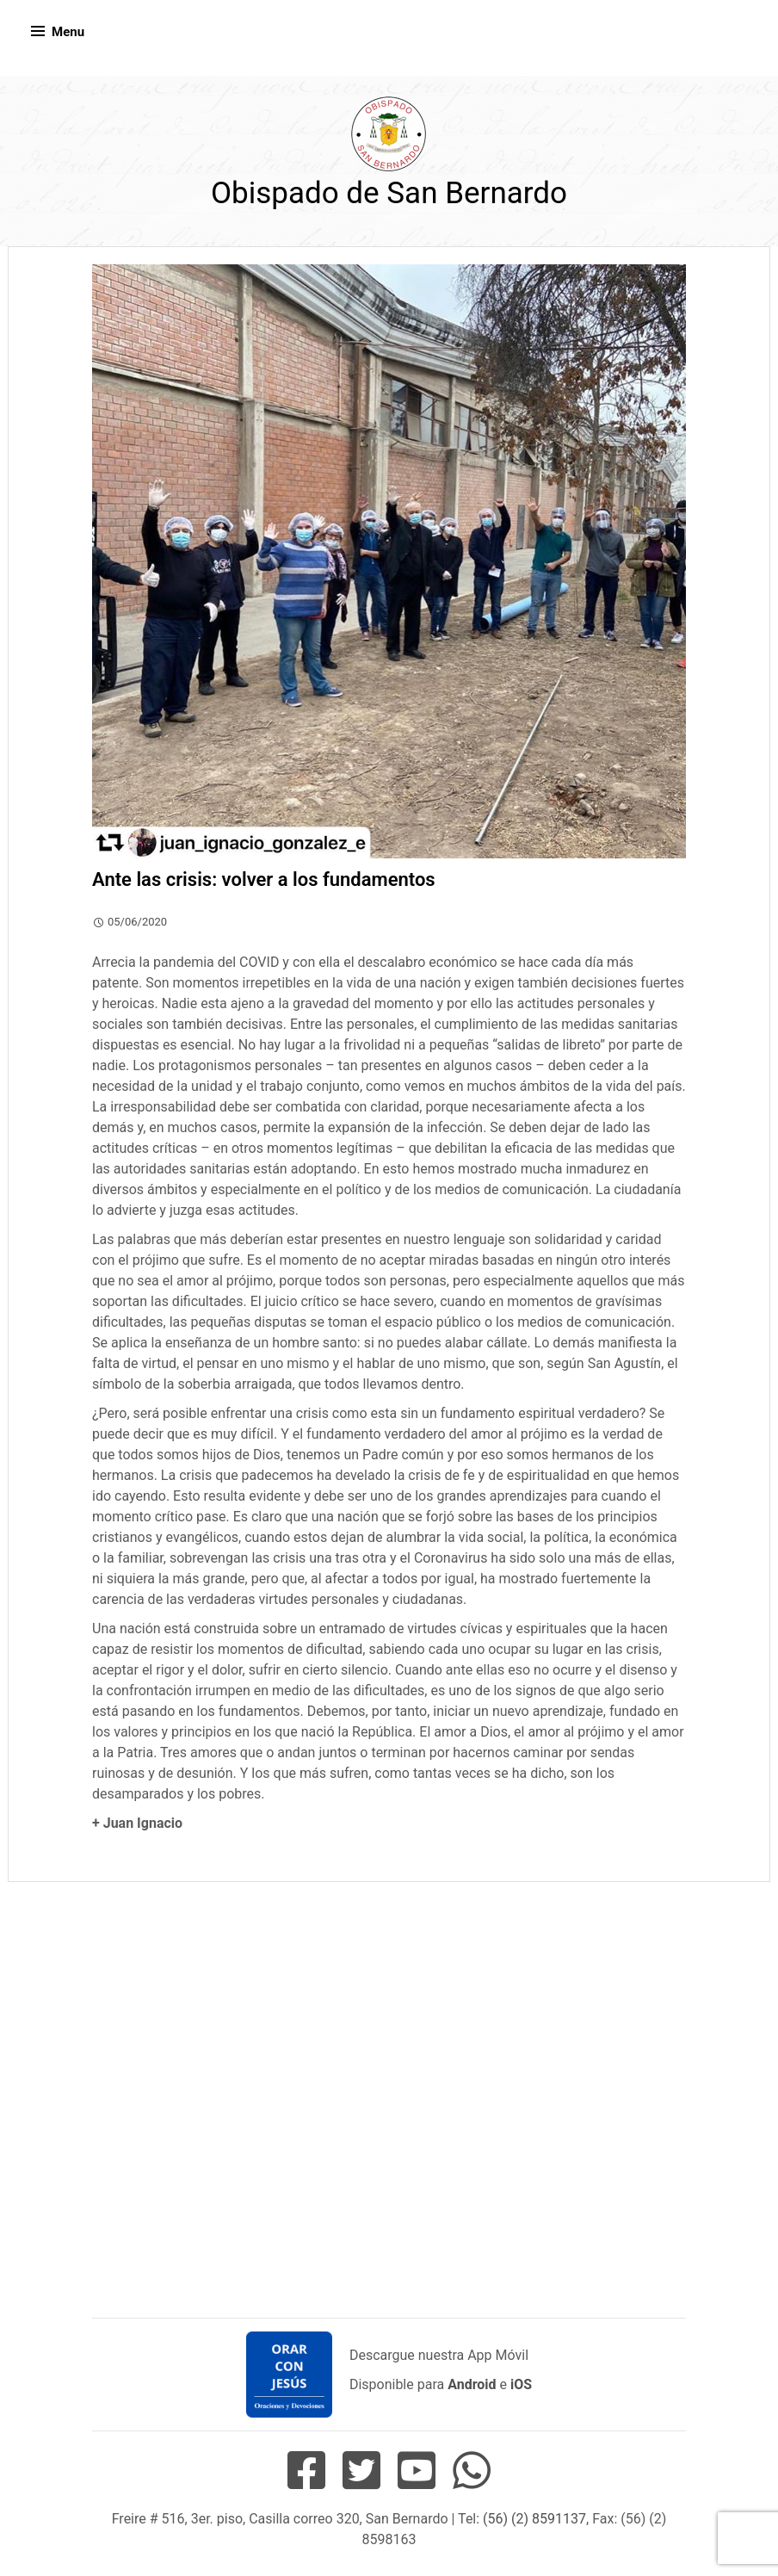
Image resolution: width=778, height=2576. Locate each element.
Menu (68, 32)
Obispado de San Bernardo (389, 193)
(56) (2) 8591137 (534, 2519)
